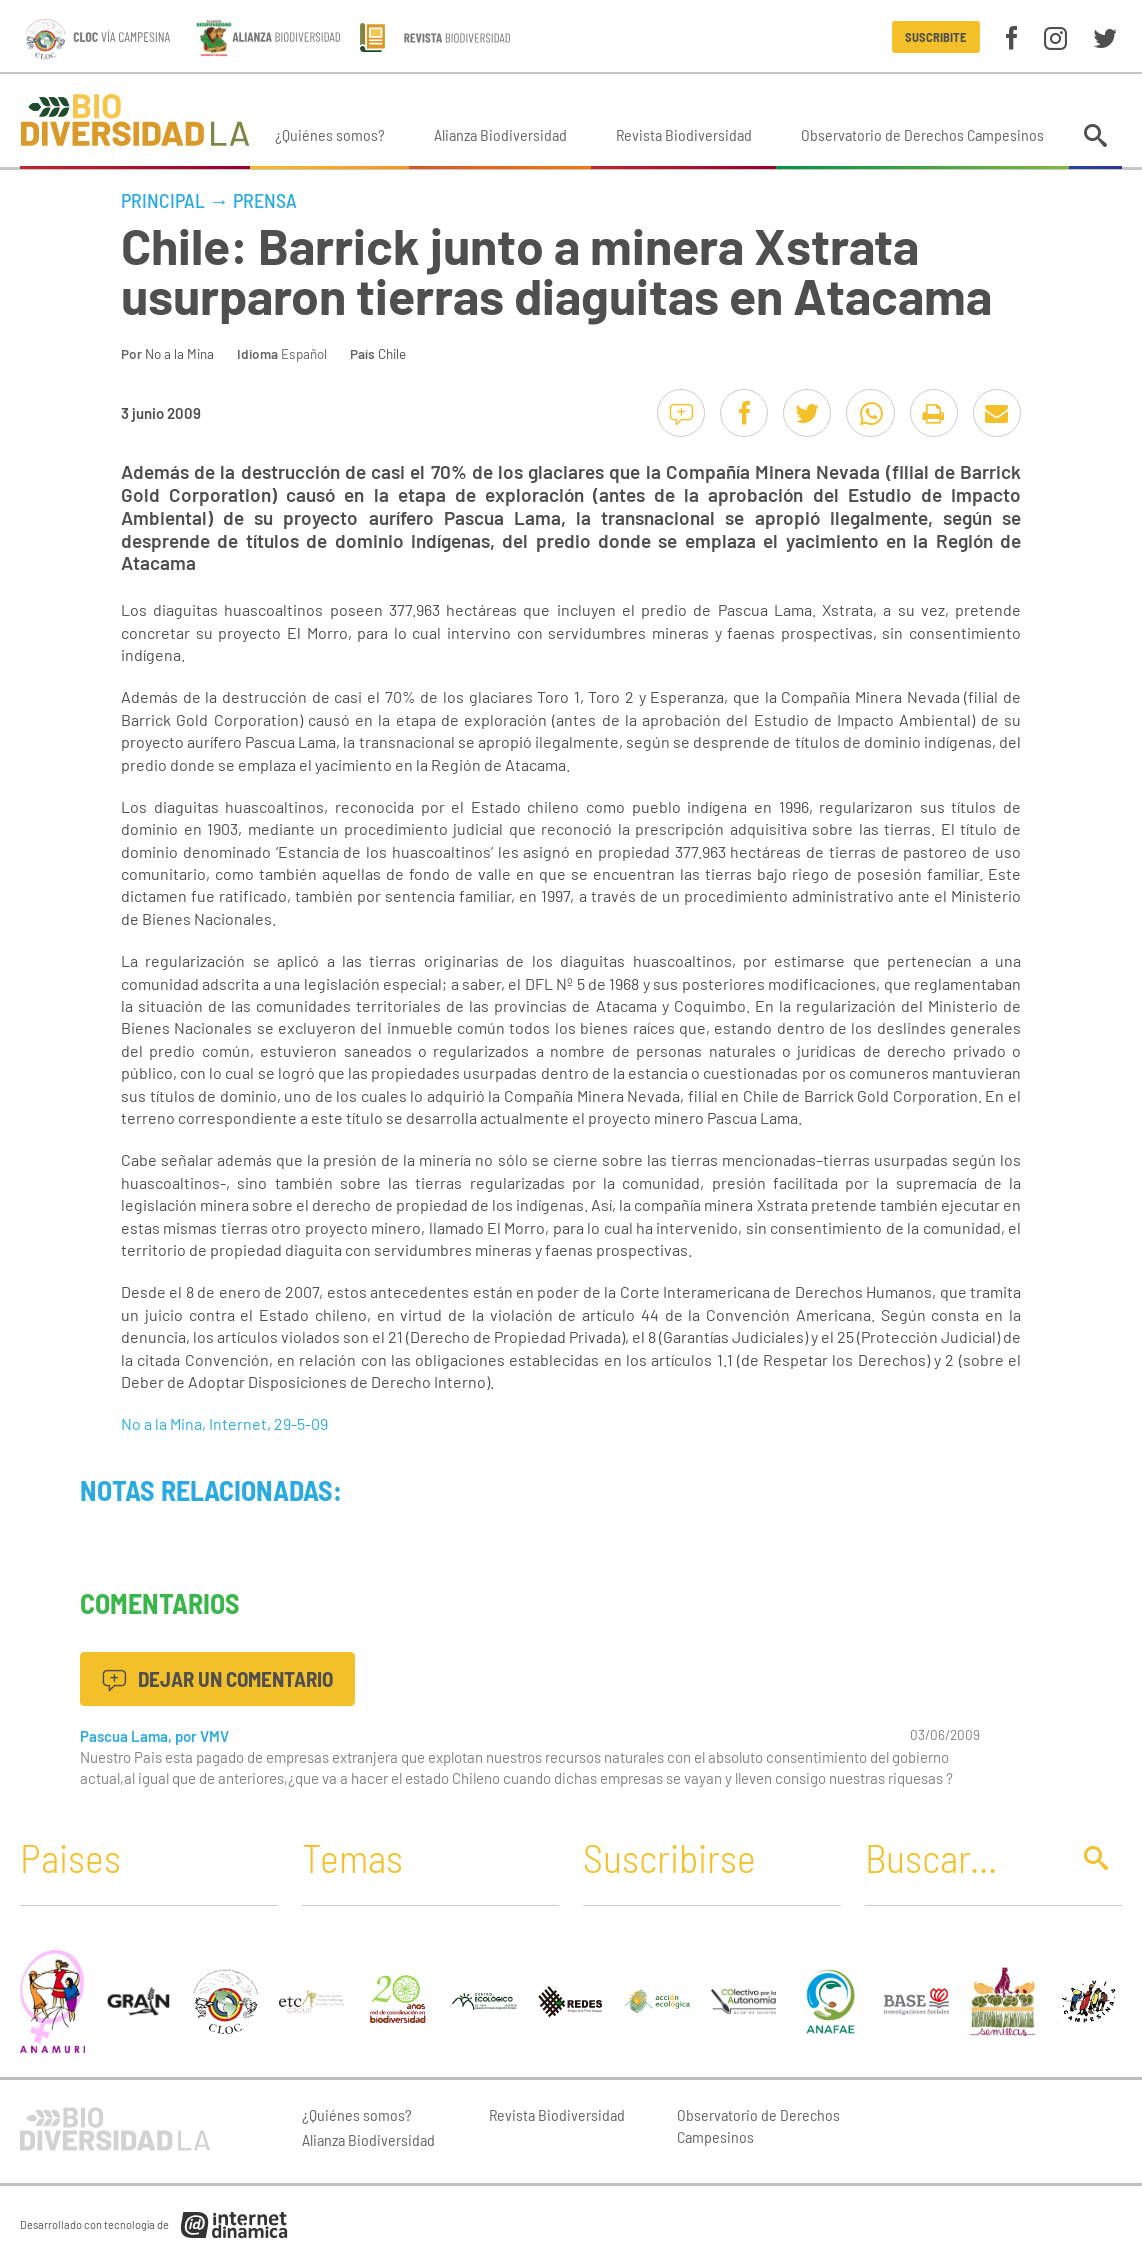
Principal (163, 200)
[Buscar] (961, 1857)
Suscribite (935, 37)
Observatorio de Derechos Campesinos (922, 134)
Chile (392, 353)
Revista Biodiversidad (684, 134)
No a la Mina (179, 353)
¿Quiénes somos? (330, 134)
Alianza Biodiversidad (500, 134)
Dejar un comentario (217, 1678)
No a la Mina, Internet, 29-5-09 (224, 1423)
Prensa (265, 200)
